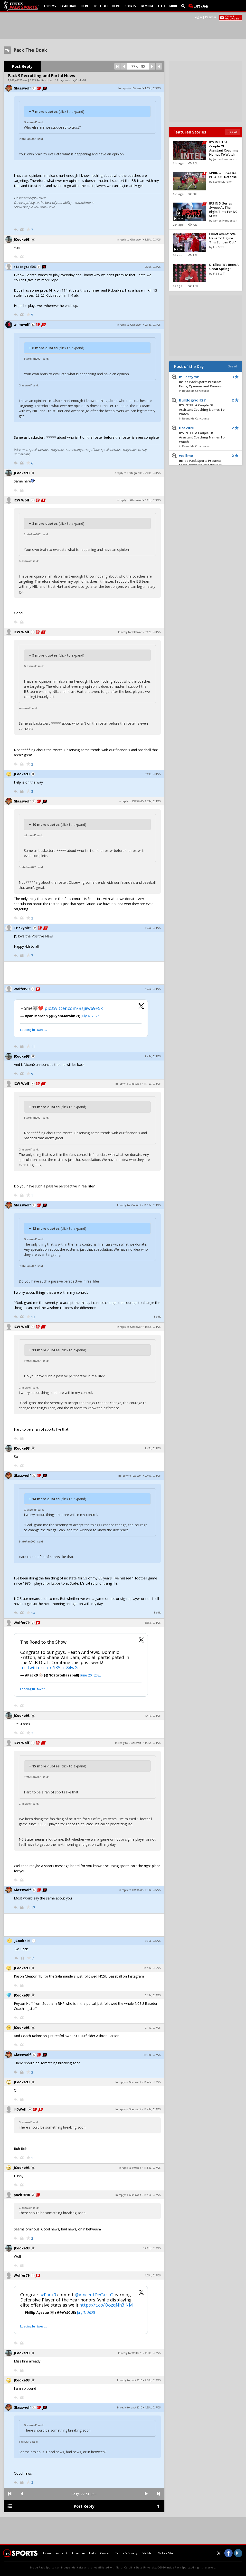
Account (61, 2553)
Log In (198, 17)
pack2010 (22, 2195)
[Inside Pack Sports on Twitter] (219, 2553)
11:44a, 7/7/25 (152, 2055)
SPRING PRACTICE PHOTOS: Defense (223, 174)
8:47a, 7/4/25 (153, 928)
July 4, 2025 (90, 1016)
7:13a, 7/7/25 (153, 1995)
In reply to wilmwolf (130, 632)
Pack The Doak (30, 50)
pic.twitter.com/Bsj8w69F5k (74, 1008)
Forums (50, 6)
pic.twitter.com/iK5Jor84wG (49, 1667)
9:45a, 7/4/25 (153, 1056)
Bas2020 (202, 434)
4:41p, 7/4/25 (153, 1715)
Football (101, 6)
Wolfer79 (21, 989)
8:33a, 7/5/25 (153, 1890)
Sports (130, 6)
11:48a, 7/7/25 (152, 2109)
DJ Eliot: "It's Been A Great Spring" (224, 266)
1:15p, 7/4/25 (153, 1326)
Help (92, 2553)
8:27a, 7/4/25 (153, 801)
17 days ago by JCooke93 (70, 80)
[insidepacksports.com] (22, 6)
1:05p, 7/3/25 (153, 88)
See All (232, 132)
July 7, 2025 (86, 2312)
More (173, 6)
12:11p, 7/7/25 (152, 2248)
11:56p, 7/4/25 (152, 1743)
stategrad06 (25, 266)
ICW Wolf (21, 500)
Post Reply (22, 66)
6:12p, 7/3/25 (153, 632)
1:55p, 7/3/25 (153, 239)
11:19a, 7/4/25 (152, 1205)
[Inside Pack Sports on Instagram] (238, 2553)
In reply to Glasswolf (129, 239)
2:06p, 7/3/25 (153, 266)
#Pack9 (48, 2295)
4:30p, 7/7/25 (153, 2353)
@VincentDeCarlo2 (94, 2295)
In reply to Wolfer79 (130, 2353)
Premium (146, 6)
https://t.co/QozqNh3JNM (106, 2305)
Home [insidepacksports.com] (47, 2553)
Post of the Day (189, 366)
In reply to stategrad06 (128, 473)
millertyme (202, 381)
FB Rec (116, 6)
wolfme (202, 460)
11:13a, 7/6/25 (152, 1968)
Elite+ (161, 6)
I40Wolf (20, 2109)
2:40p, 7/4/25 (153, 1475)
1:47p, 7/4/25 (153, 1448)
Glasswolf (22, 88)
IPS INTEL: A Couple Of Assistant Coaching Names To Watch (223, 148)
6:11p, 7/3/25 (153, 500)
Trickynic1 (23, 928)
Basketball (68, 6)
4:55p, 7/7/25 (153, 2407)
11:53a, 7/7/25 (152, 2167)
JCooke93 (22, 239)
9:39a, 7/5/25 (153, 1941)
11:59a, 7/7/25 (152, 2195)
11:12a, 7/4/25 (152, 1083)
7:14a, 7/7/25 (153, 2027)
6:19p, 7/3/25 (153, 774)
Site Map (147, 2553)
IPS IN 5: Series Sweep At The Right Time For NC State (223, 209)
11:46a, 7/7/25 (152, 2082)
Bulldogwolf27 (202, 407)
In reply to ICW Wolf (130, 88)
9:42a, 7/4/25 (153, 989)
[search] (184, 5)
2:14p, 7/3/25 (153, 324)
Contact (105, 2553)
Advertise (78, 2553)
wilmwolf (22, 324)
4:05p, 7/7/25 (153, 2275)
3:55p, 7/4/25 (153, 1622)
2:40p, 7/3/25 (153, 473)
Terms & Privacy (126, 2553)
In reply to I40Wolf (130, 2167)
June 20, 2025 (91, 1675)
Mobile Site (165, 2553)
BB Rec (85, 6)
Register (210, 17)
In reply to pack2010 (129, 2380)
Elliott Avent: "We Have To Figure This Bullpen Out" (222, 238)
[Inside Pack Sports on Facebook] (228, 2553)
